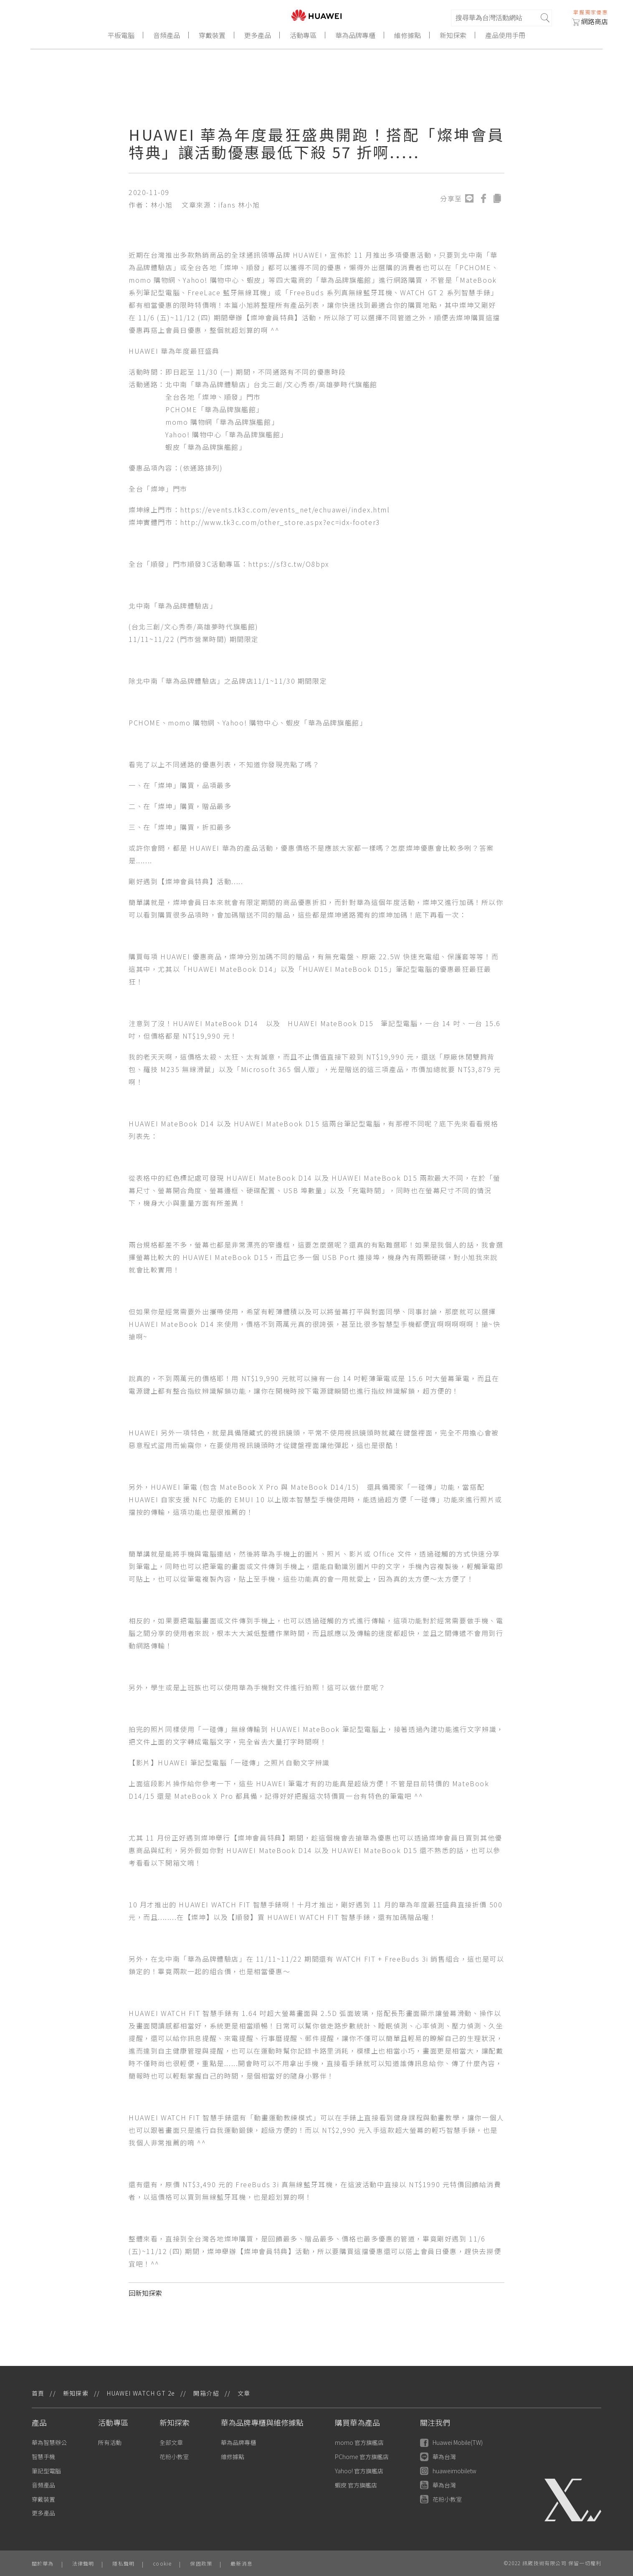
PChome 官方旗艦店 (362, 2456)
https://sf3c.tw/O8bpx (288, 564)
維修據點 (407, 35)
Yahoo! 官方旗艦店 (359, 2471)
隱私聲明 (123, 2563)
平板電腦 (121, 35)
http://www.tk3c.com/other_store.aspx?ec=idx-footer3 (280, 522)
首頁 (38, 2393)
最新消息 (241, 2563)
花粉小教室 (174, 2456)
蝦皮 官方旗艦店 (356, 2485)
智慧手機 (43, 2456)
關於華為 (43, 2563)
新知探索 (453, 35)
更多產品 (257, 35)
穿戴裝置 (212, 35)
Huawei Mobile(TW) (451, 2442)
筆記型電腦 (46, 2471)
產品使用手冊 (505, 35)
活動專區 (303, 35)
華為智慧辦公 (49, 2442)
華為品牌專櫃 (355, 35)
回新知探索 (145, 2293)
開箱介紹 (206, 2393)
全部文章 (171, 2442)
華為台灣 (438, 2456)
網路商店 (590, 21)
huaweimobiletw (448, 2471)
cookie (162, 2563)
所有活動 (110, 2442)
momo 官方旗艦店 (359, 2442)
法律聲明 (83, 2563)
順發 (253, 267)
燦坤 (231, 267)
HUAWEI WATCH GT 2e (141, 2393)
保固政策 (201, 2563)
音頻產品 (166, 35)
